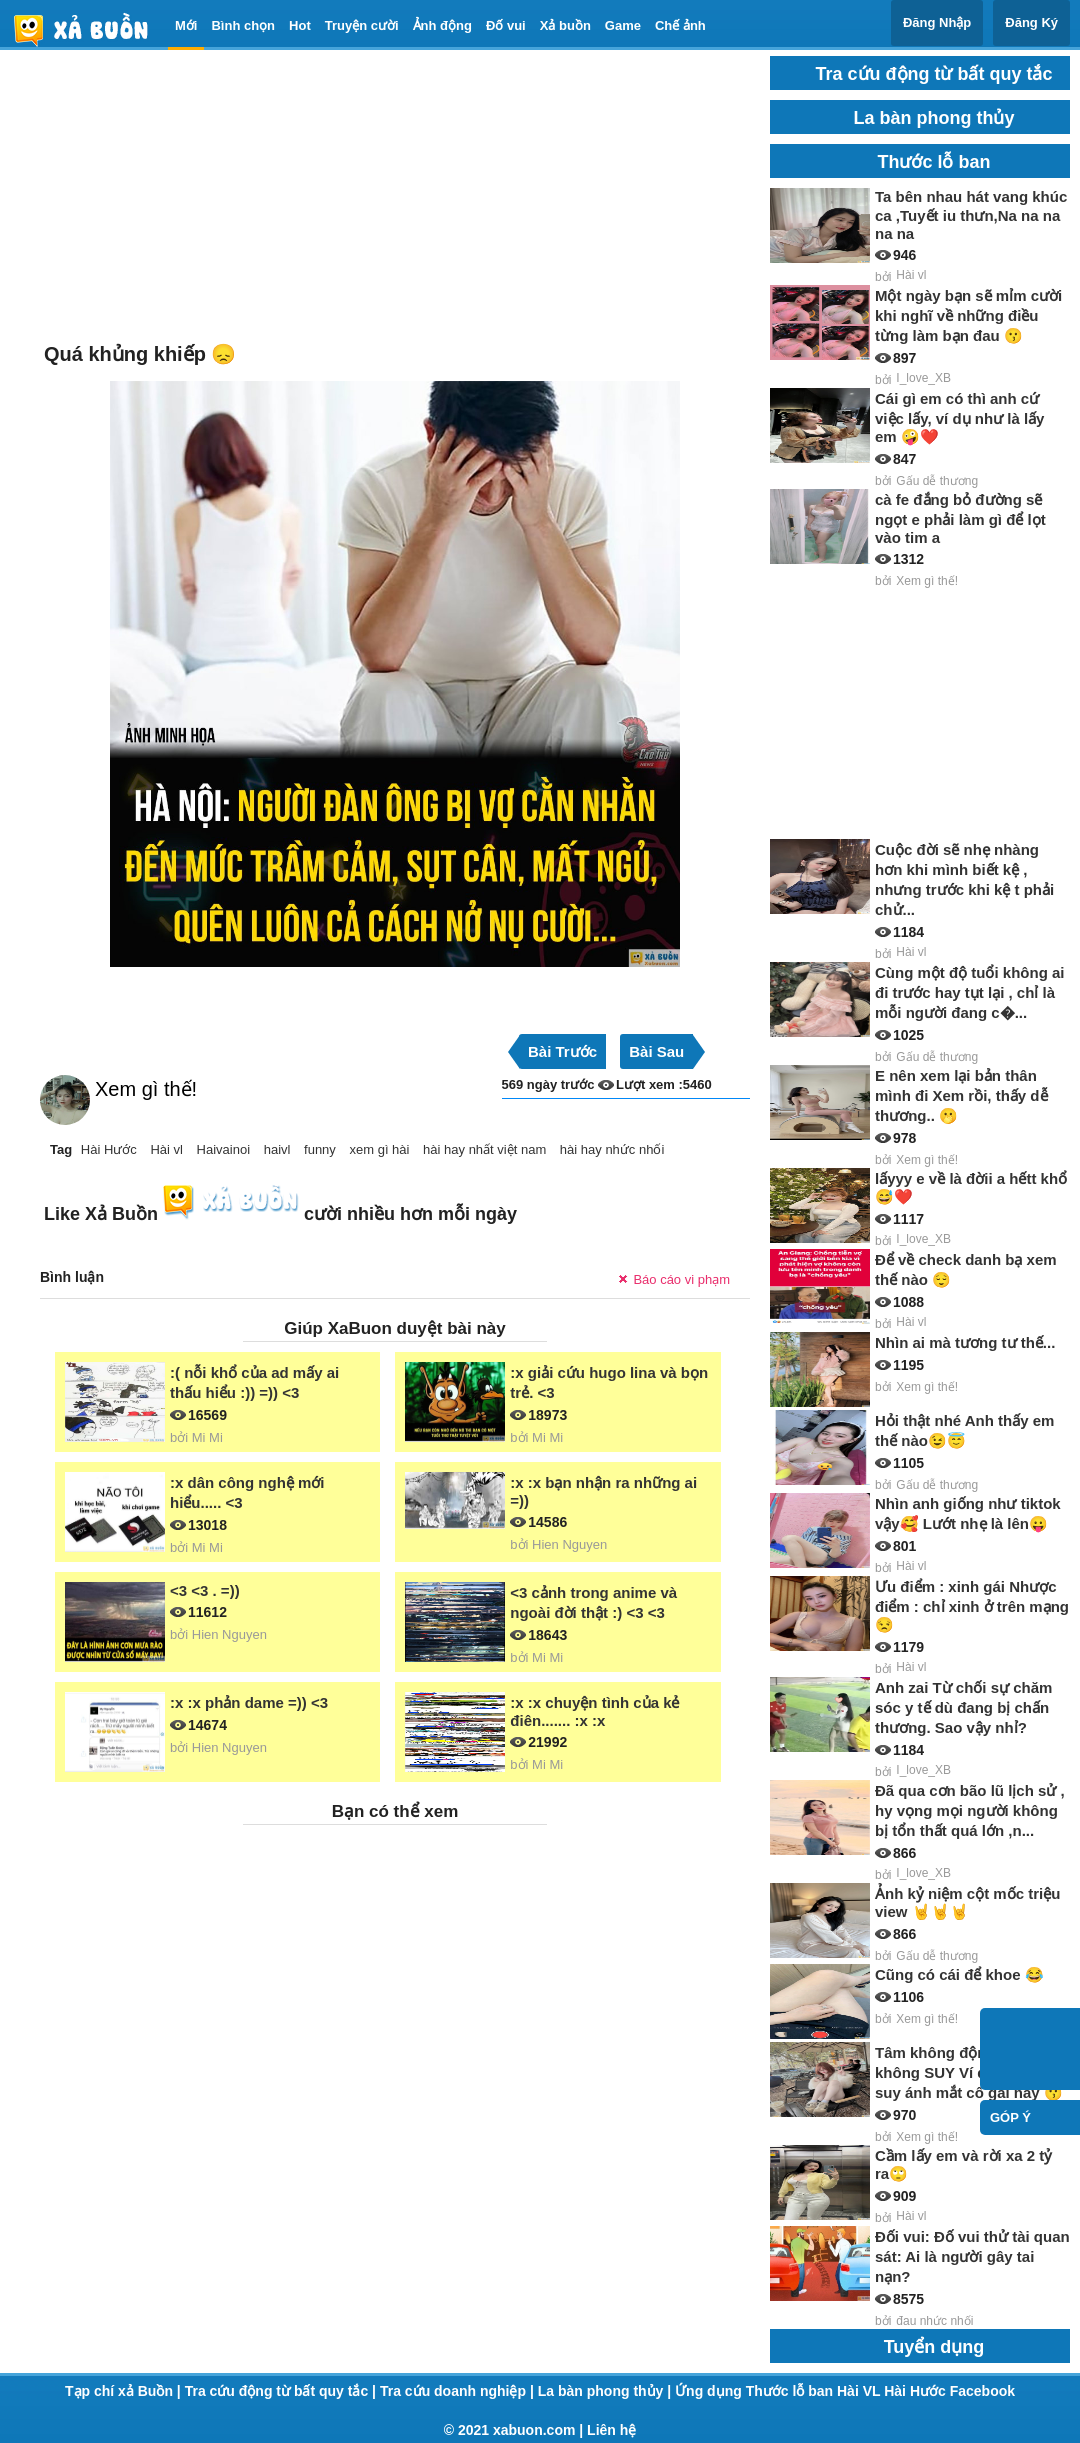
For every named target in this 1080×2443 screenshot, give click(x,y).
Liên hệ (611, 2430)
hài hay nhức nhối (612, 1149)
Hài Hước (109, 1149)
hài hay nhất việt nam (484, 1149)
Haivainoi (223, 1149)
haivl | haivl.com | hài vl (89, 29)
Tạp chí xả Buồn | (125, 2391)
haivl (277, 1149)
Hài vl (166, 1149)
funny (320, 1149)
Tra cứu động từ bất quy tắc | (282, 2391)
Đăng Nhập (937, 22)
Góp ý (1010, 2117)
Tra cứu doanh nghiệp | (459, 2391)
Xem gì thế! (146, 1089)
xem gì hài (379, 1149)
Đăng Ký (1031, 22)
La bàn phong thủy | (606, 2391)
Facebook (982, 2391)
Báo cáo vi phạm (681, 1279)
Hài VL (860, 2391)
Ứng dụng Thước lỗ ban (756, 2391)
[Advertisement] (395, 196)
